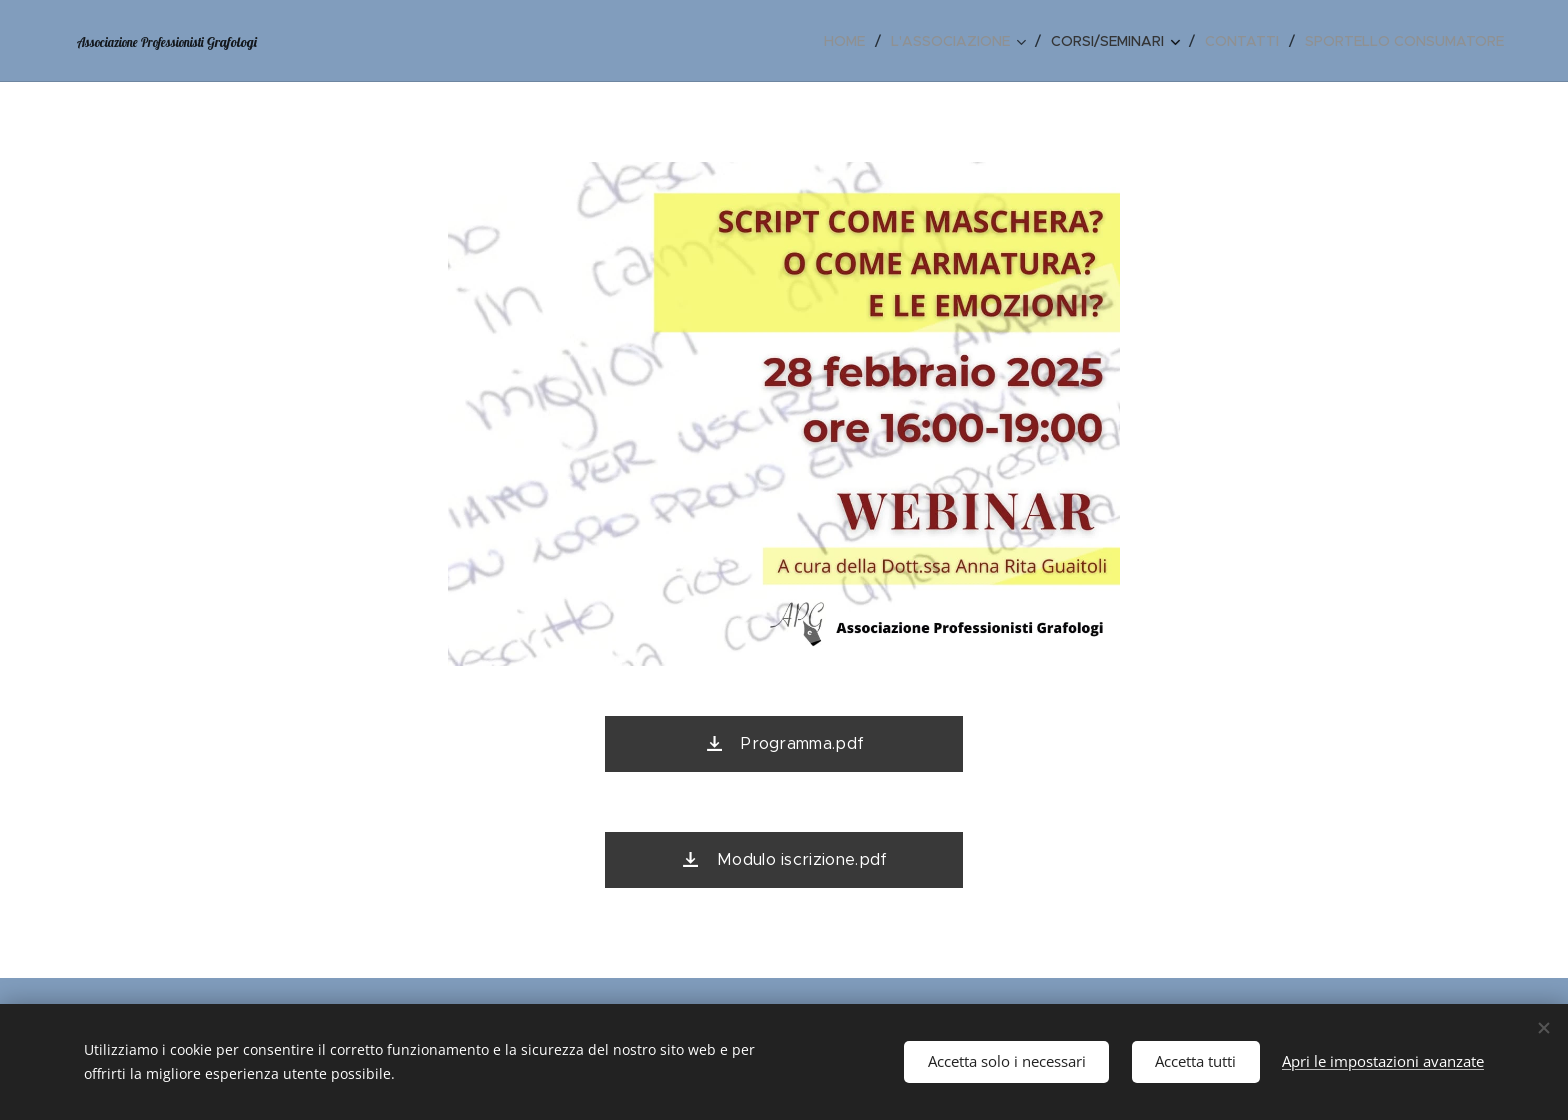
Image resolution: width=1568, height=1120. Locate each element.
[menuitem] (850, 41)
